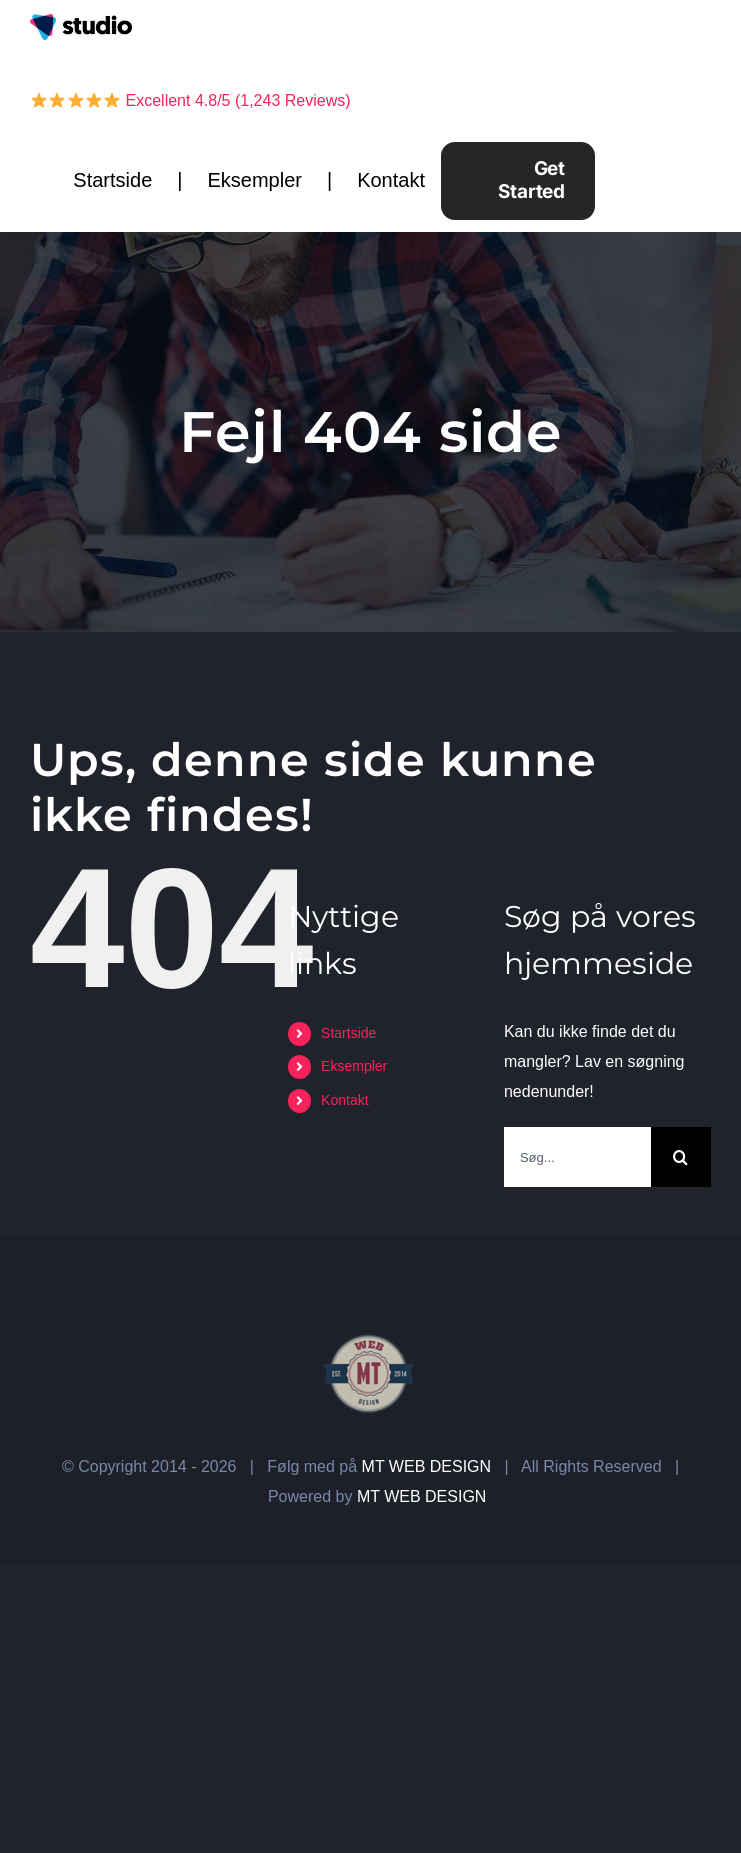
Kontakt (391, 180)
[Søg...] (577, 1157)
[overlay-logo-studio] (81, 21)
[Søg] (681, 1157)
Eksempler (254, 180)
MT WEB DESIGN (427, 1466)
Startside (112, 180)
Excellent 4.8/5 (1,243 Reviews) (190, 100)
